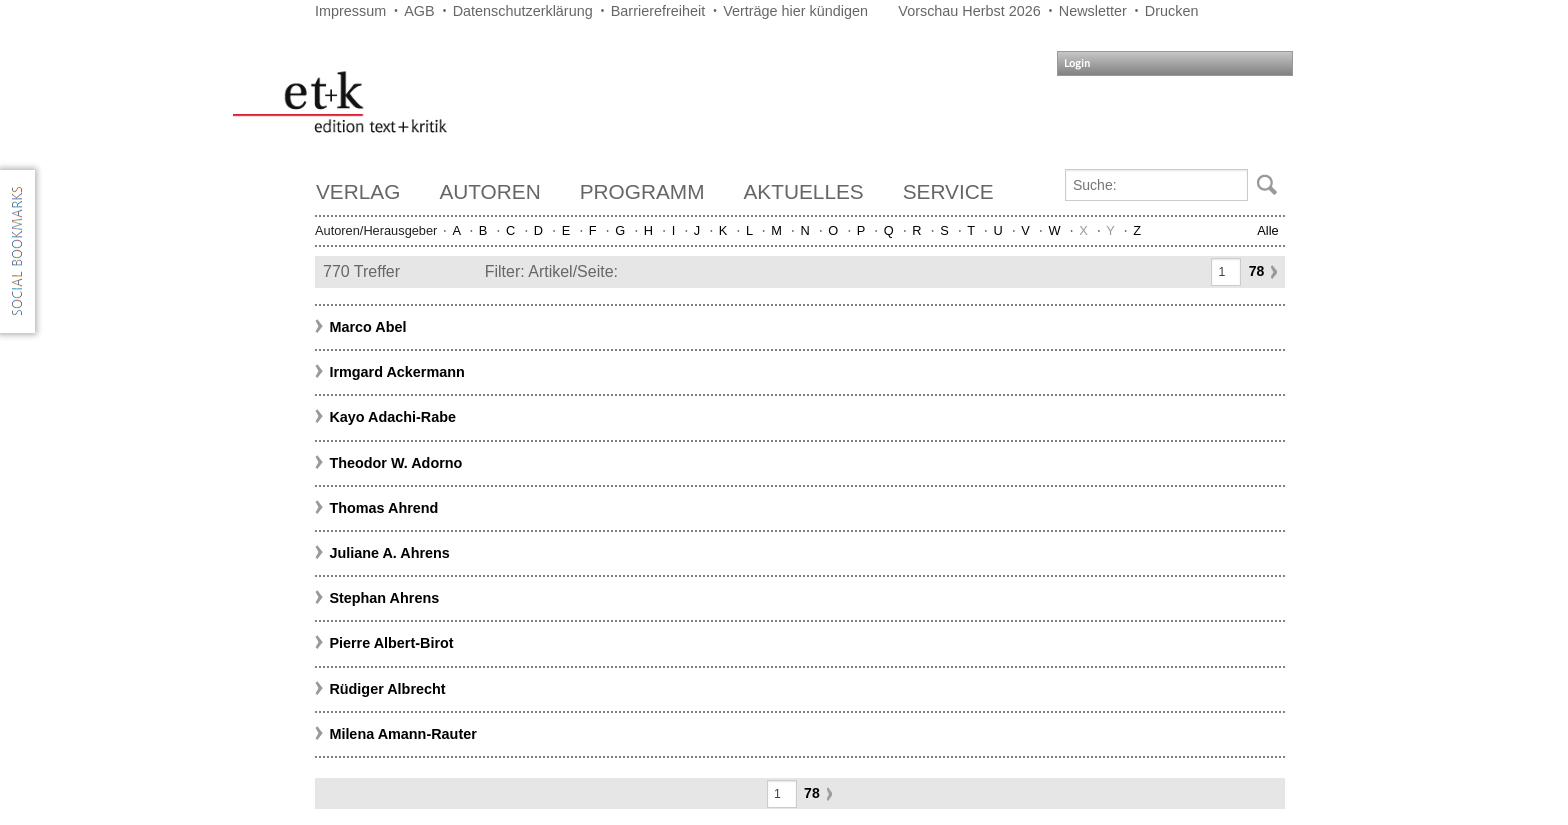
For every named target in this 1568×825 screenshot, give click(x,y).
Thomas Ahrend (383, 508)
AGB (419, 11)
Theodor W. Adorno (395, 463)
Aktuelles (804, 191)
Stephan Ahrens (384, 598)
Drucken (1172, 11)
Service (948, 191)
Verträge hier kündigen (795, 11)
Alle (1267, 230)
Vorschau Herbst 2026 (969, 11)
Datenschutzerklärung (523, 11)
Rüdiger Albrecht (387, 689)
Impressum (350, 11)
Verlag (358, 191)
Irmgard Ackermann (396, 372)
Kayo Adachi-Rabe (392, 417)
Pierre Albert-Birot (391, 643)
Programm (642, 191)
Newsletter (1093, 11)
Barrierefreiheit (658, 11)
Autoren (489, 191)
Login (1077, 63)
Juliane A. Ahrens (389, 553)
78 (1257, 271)
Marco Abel (367, 327)
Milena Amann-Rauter (402, 734)
